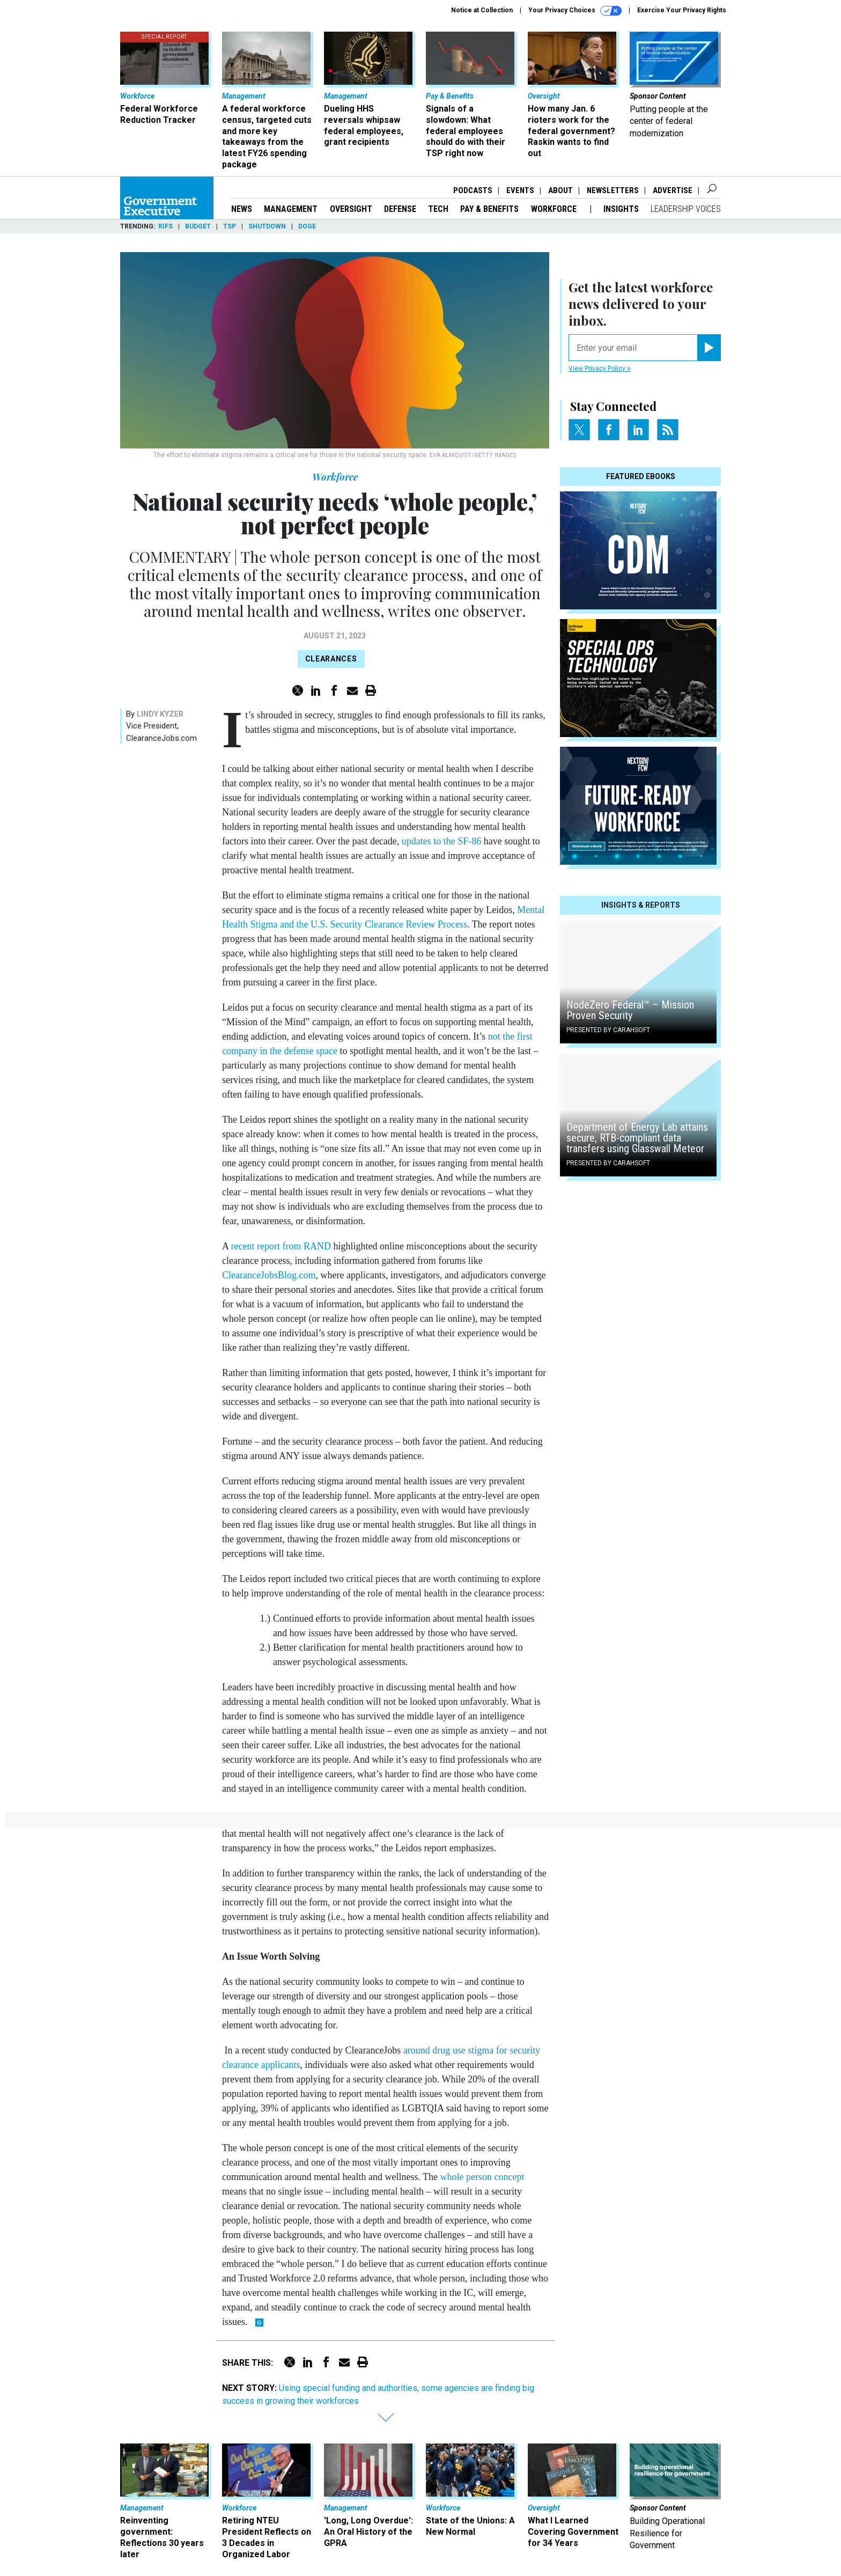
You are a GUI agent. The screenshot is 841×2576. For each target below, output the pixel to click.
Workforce (555, 209)
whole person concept (482, 2177)
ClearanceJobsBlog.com (268, 1275)
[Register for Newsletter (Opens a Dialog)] (708, 347)
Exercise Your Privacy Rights (681, 10)
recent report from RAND (281, 1246)
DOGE (307, 226)
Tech (438, 209)
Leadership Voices (686, 209)
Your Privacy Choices (575, 11)
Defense (400, 209)
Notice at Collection (482, 10)
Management (291, 209)
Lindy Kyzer (160, 714)
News (241, 209)
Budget (198, 226)
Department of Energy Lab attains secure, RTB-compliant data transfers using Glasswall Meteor (637, 1138)
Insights (621, 209)
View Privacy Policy (600, 368)
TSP (229, 226)
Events (520, 190)
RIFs (165, 226)
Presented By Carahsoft (608, 1030)
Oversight (351, 209)
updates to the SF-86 (442, 841)
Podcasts (472, 190)
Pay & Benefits (489, 209)
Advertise (672, 190)
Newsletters (613, 190)
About (560, 190)
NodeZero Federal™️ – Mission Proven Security (630, 1010)
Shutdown (267, 226)
